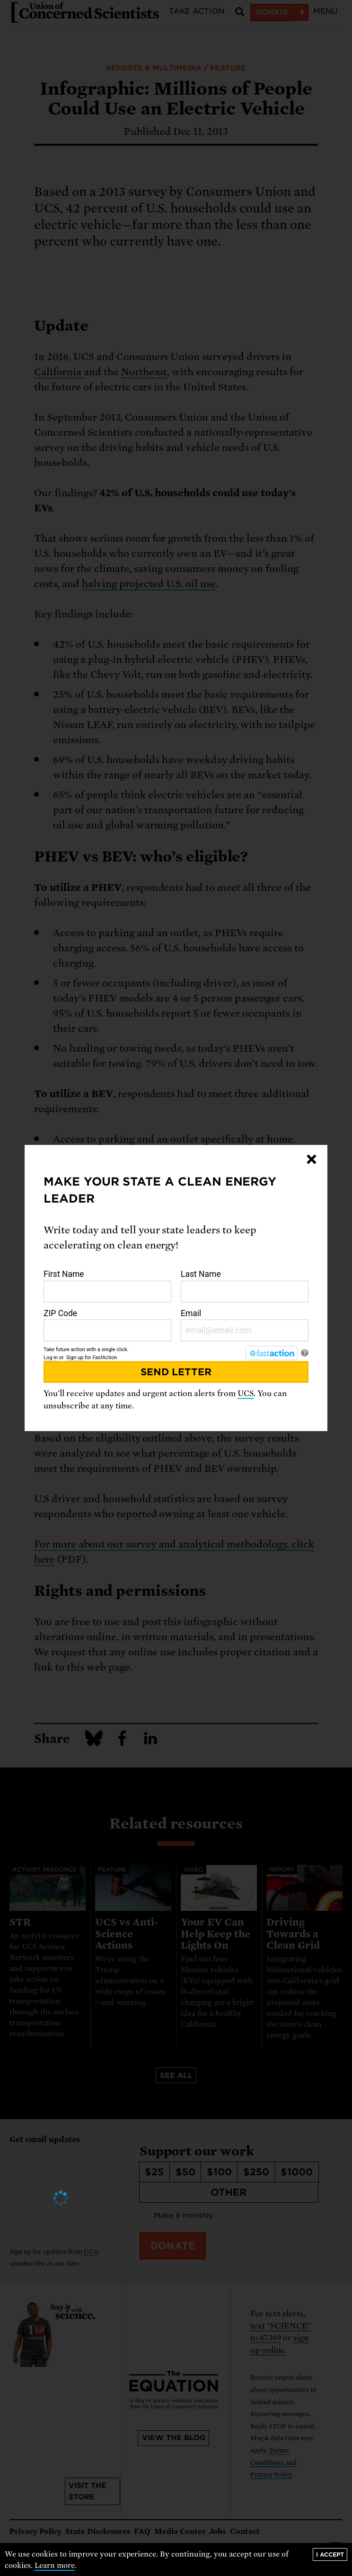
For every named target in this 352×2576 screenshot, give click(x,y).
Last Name (244, 1285)
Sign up (74, 1357)
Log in (51, 1357)
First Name (107, 1285)
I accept (330, 2554)
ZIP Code (107, 1325)
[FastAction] (272, 1353)
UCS (246, 1393)
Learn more (55, 2565)
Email (244, 1325)
